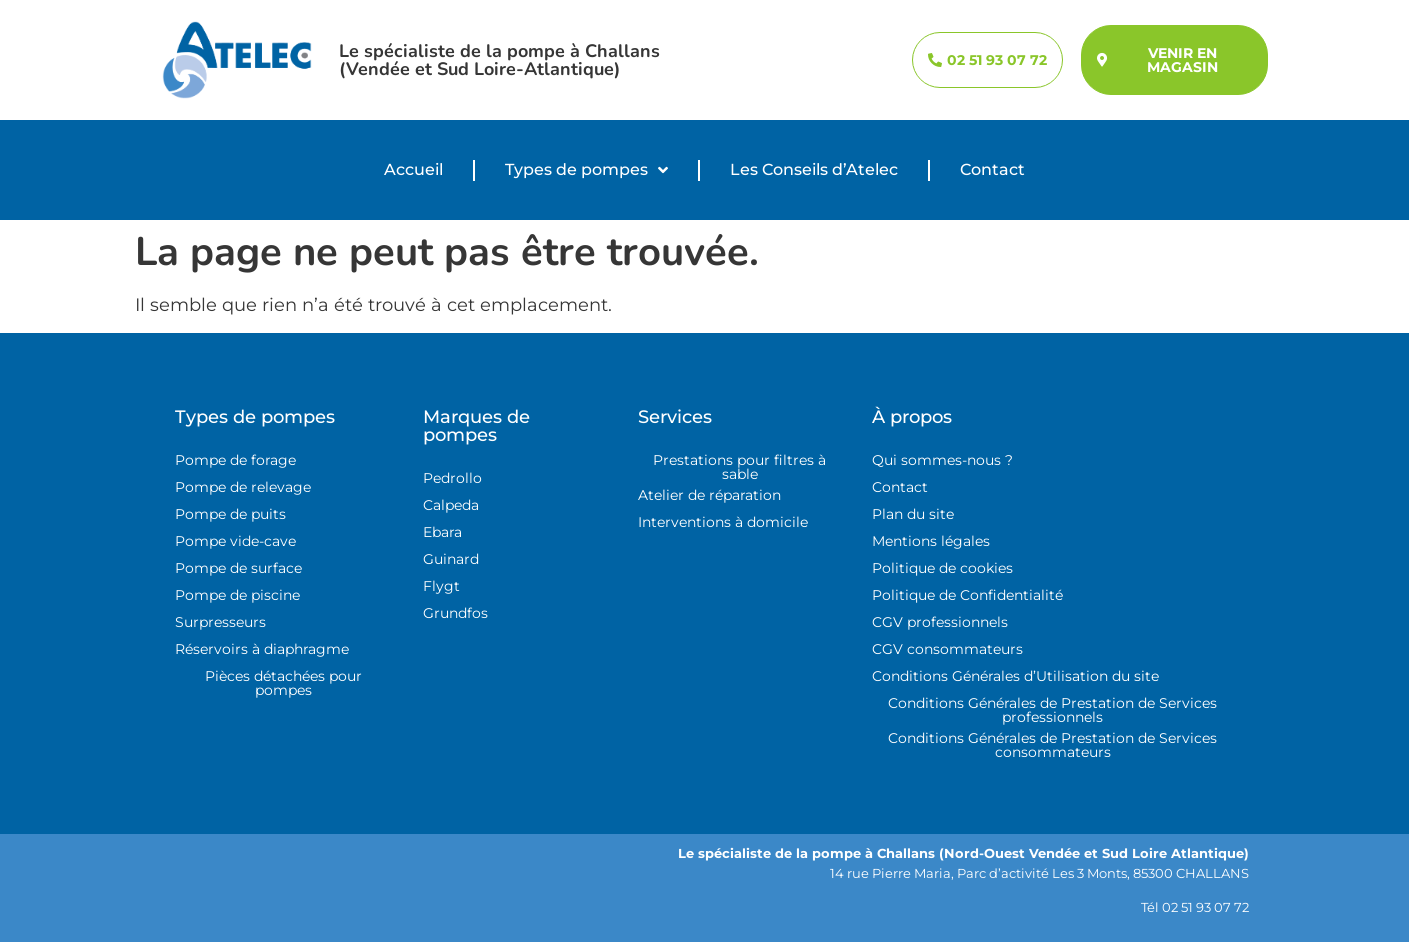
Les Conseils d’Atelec (814, 169)
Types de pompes (586, 170)
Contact (992, 169)
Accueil (413, 169)
